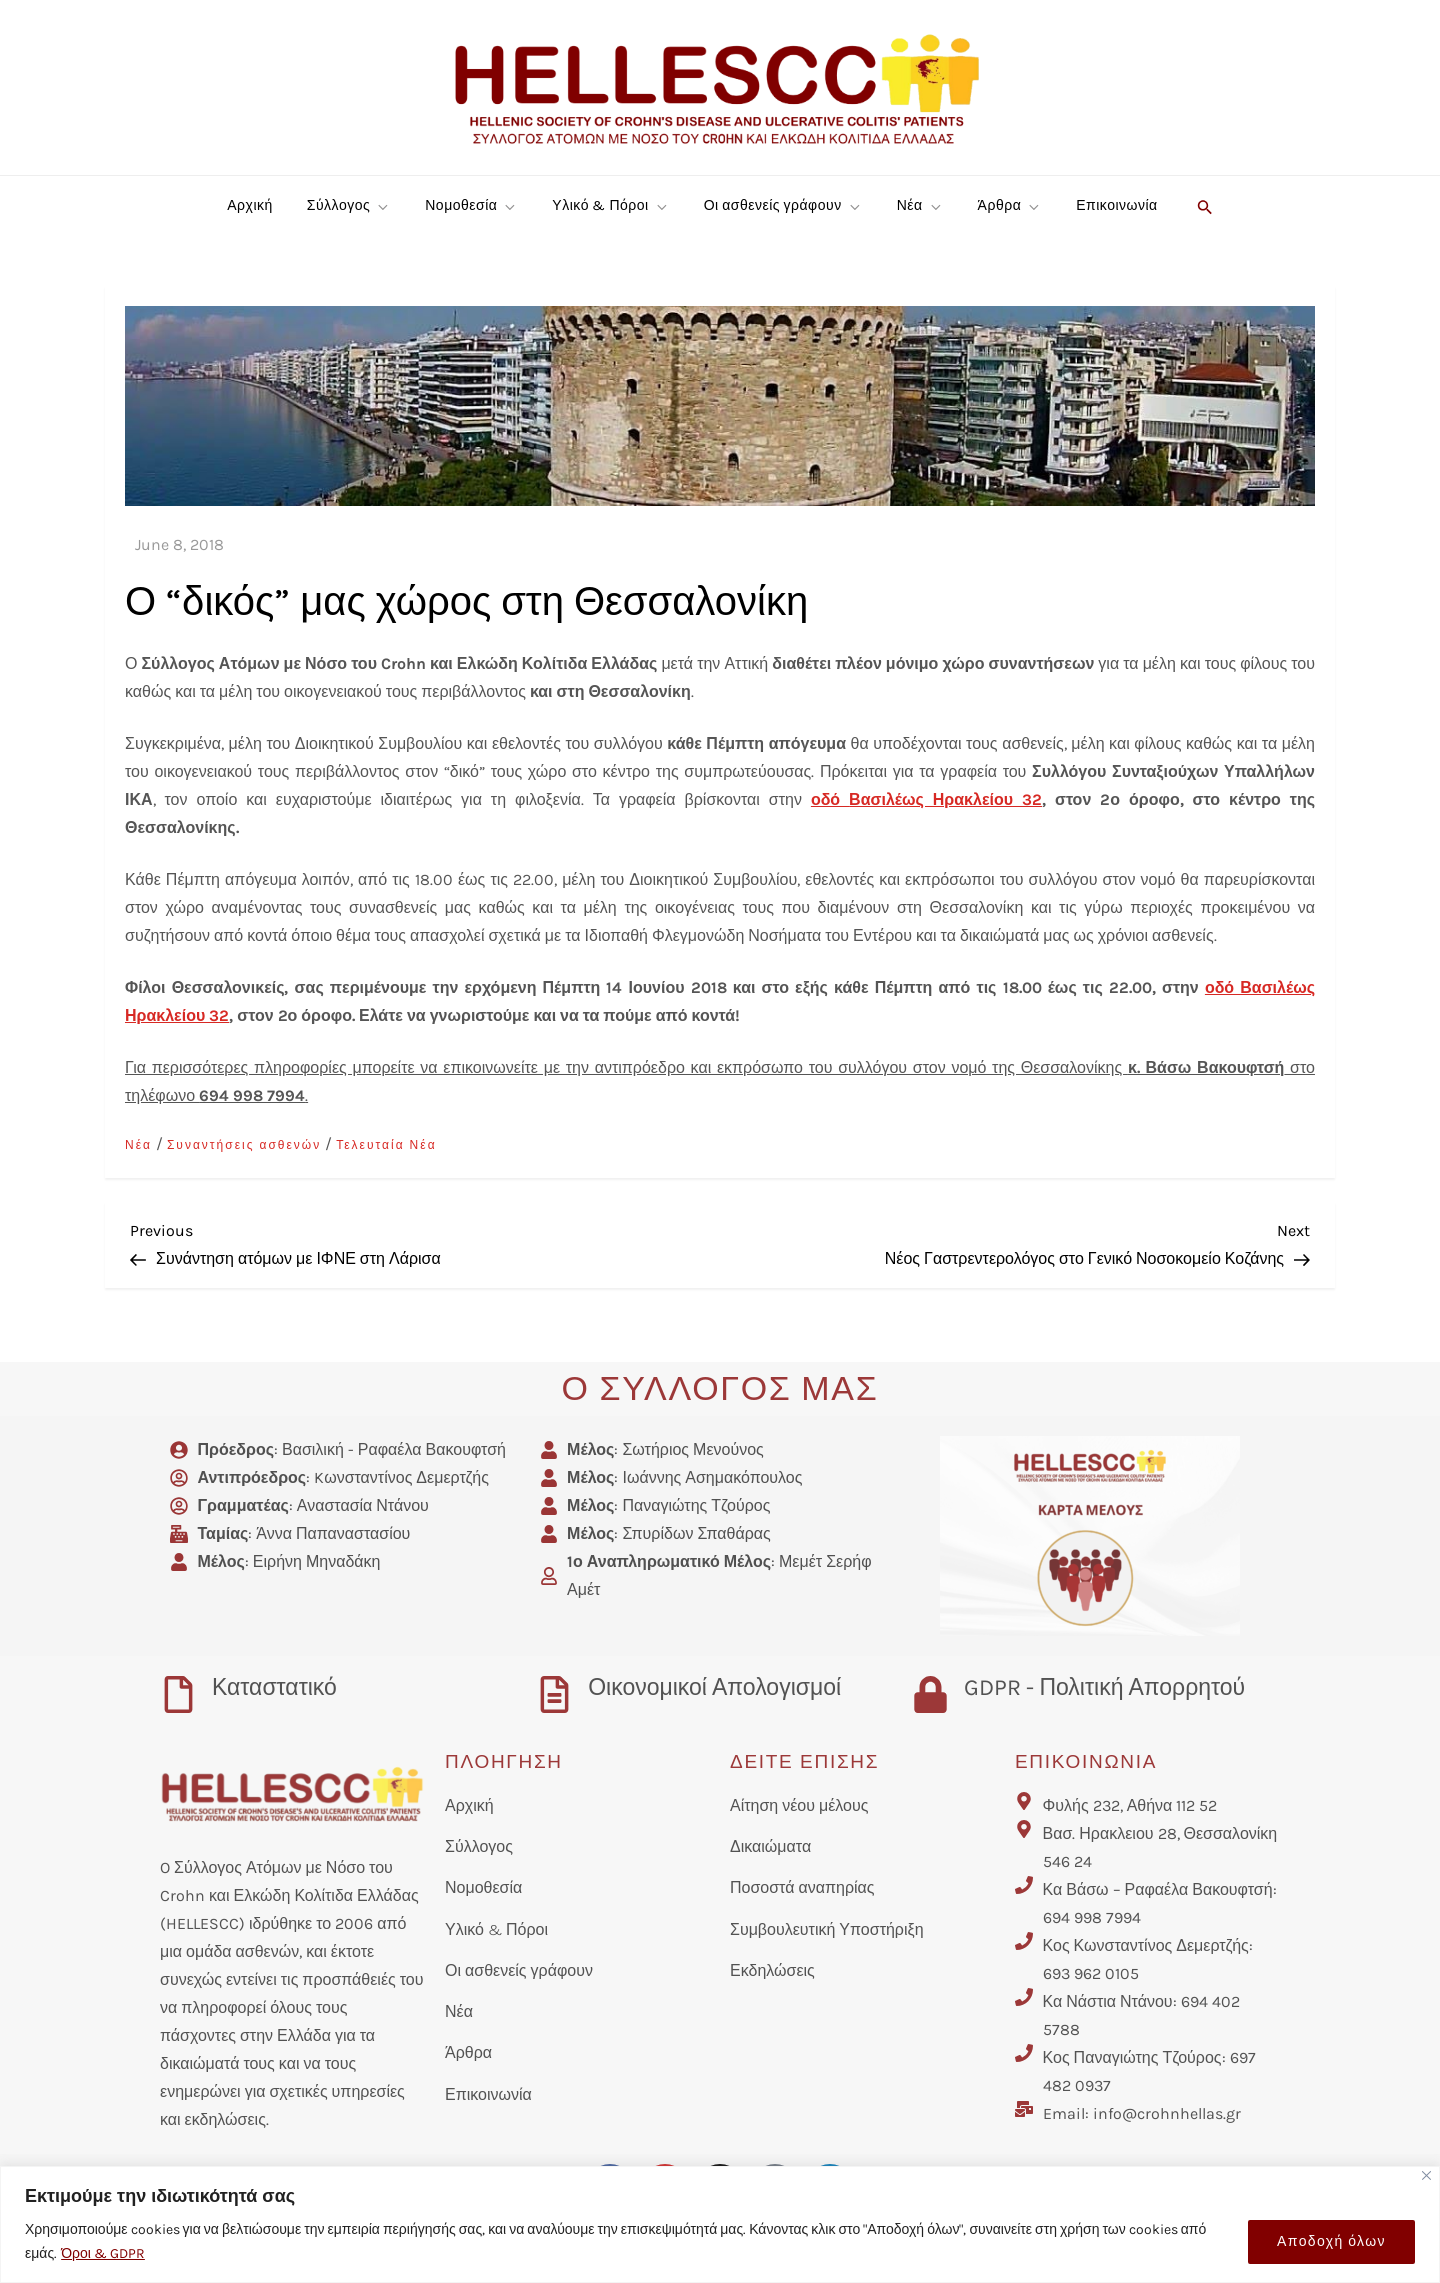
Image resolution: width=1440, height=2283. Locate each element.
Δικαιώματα (770, 1846)
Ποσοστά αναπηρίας (802, 1887)
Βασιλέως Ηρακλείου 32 (945, 799)
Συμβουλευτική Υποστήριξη (827, 1929)
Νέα (920, 206)
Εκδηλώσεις (772, 1970)
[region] (720, 2224)
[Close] (1426, 2175)
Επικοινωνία (1116, 205)
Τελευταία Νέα (386, 1145)
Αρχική (250, 205)
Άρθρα (1010, 206)
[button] (1202, 206)
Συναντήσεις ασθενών (244, 1145)
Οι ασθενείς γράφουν (783, 206)
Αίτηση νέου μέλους (799, 1805)
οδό (830, 799)
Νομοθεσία (471, 206)
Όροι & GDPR (103, 2253)
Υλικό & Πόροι (610, 206)
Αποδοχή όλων (1331, 2241)
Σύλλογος (349, 206)
